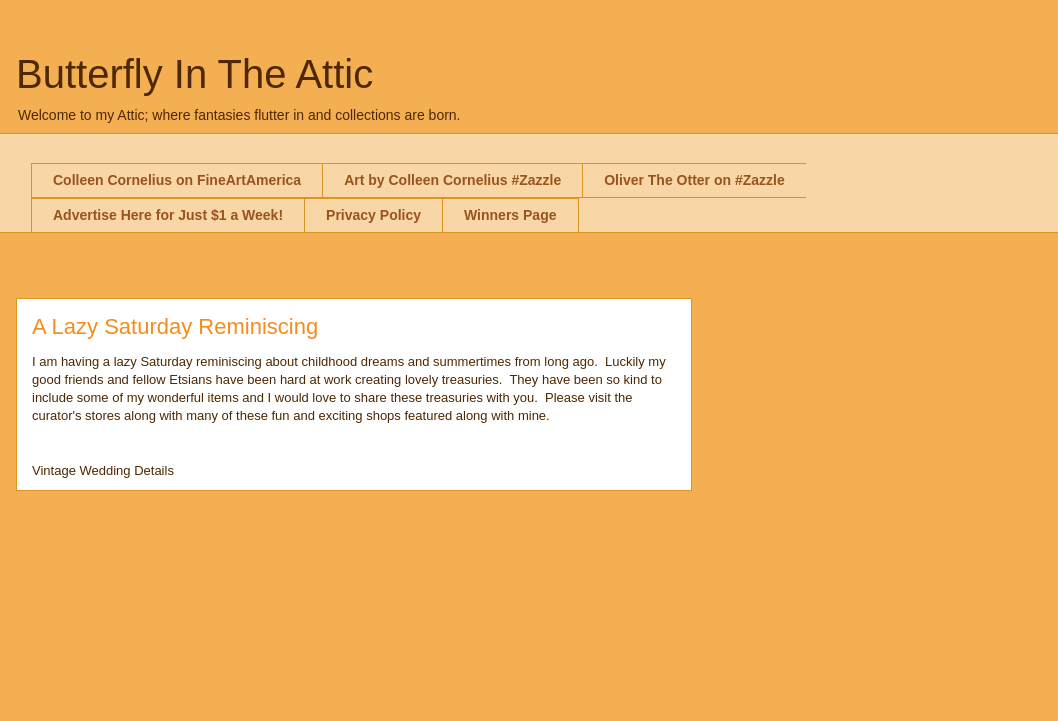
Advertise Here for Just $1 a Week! (168, 215)
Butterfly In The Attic (194, 74)
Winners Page (510, 215)
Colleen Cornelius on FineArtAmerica (177, 180)
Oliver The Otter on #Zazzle (694, 180)
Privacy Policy (373, 215)
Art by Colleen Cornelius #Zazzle (452, 180)
